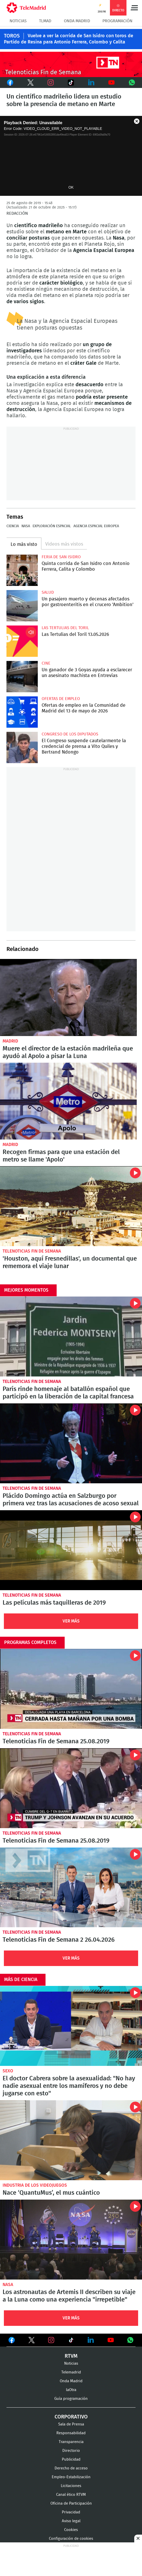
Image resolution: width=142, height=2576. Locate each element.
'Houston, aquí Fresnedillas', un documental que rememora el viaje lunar (71, 1206)
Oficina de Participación (71, 2503)
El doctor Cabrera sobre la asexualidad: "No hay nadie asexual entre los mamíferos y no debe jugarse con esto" (71, 2026)
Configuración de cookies (71, 2538)
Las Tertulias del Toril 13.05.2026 (22, 641)
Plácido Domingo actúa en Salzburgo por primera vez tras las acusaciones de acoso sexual (71, 1443)
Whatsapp (132, 82)
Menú (134, 8)
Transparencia (71, 2442)
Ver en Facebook (11, 2341)
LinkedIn (91, 82)
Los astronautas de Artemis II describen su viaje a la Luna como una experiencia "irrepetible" (71, 2239)
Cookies (71, 2530)
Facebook (10, 82)
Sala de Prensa (71, 2424)
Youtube (111, 82)
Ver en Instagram (51, 2340)
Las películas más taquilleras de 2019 (71, 1550)
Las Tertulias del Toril (65, 628)
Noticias (18, 21)
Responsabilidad (71, 2433)
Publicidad (71, 2459)
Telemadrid (71, 2372)
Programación (117, 21)
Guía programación (71, 2398)
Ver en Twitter (31, 2341)
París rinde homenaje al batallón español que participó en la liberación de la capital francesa (71, 1336)
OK (70, 187)
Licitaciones (71, 2486)
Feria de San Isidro (61, 557)
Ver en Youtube (111, 2340)
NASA (25, 526)
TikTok (69, 82)
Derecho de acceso (71, 2468)
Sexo (8, 2071)
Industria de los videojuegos (35, 2185)
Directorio (71, 2450)
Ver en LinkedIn (91, 2340)
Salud (48, 592)
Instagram (51, 82)
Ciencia (12, 526)
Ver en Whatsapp (130, 2340)
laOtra (71, 2390)
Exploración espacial (52, 526)
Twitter (30, 82)
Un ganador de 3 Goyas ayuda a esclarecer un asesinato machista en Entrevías (22, 676)
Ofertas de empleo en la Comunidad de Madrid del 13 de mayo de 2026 (22, 712)
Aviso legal (71, 2521)
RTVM (71, 2355)
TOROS (12, 36)
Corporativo (71, 2416)
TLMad (45, 21)
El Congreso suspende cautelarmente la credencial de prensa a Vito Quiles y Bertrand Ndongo (22, 747)
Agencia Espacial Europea (96, 526)
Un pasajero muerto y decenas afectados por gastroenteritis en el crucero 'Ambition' (22, 605)
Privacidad (71, 2512)
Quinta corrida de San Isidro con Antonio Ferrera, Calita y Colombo (22, 570)
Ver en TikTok (71, 2341)
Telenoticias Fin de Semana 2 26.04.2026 (71, 1887)
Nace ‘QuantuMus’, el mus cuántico (71, 2140)
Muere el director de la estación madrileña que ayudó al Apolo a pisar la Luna (68, 997)
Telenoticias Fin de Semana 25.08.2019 (71, 1689)
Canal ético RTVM (71, 2494)
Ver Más (71, 1621)
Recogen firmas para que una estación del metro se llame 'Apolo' (68, 1101)
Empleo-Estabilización (71, 2477)
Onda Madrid (77, 21)
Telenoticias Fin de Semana (32, 1251)
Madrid (10, 1041)
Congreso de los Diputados (70, 734)
